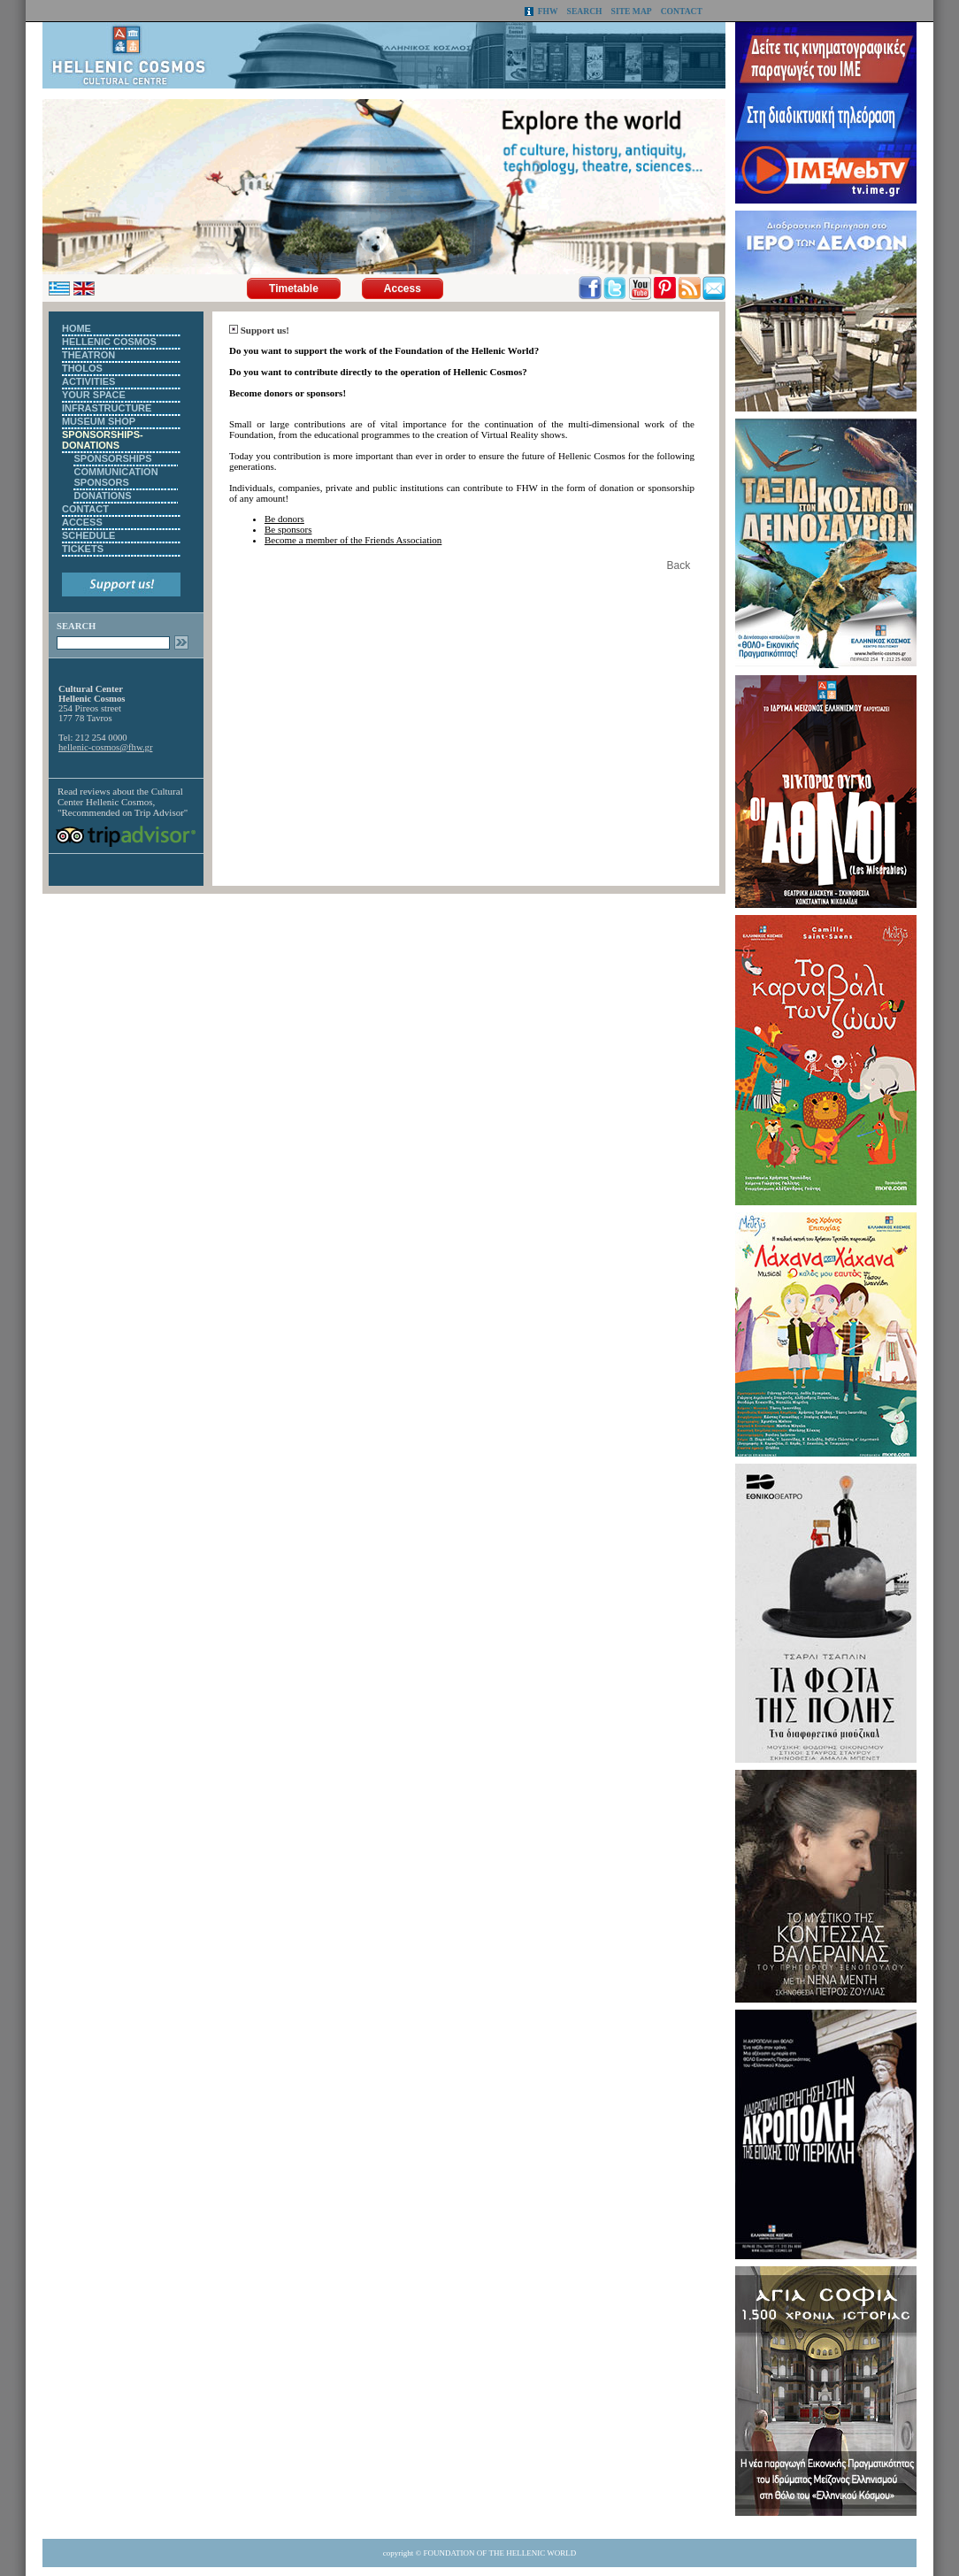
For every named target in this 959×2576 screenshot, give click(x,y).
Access (402, 288)
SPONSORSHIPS (112, 458)
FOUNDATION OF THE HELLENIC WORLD (500, 2553)
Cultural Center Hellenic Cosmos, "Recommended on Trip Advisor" (123, 802)
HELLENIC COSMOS (109, 341)
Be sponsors (288, 529)
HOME (76, 328)
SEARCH (584, 11)
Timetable (293, 288)
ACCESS (82, 522)
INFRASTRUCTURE (106, 408)
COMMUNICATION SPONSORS (115, 477)
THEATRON (88, 355)
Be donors (284, 518)
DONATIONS (102, 495)
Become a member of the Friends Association (353, 539)
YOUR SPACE (94, 394)
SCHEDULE (89, 535)
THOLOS (82, 368)
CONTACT (681, 11)
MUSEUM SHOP (98, 421)
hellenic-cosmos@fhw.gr (105, 747)
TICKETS (83, 548)
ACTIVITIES (89, 381)
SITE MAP (631, 11)
